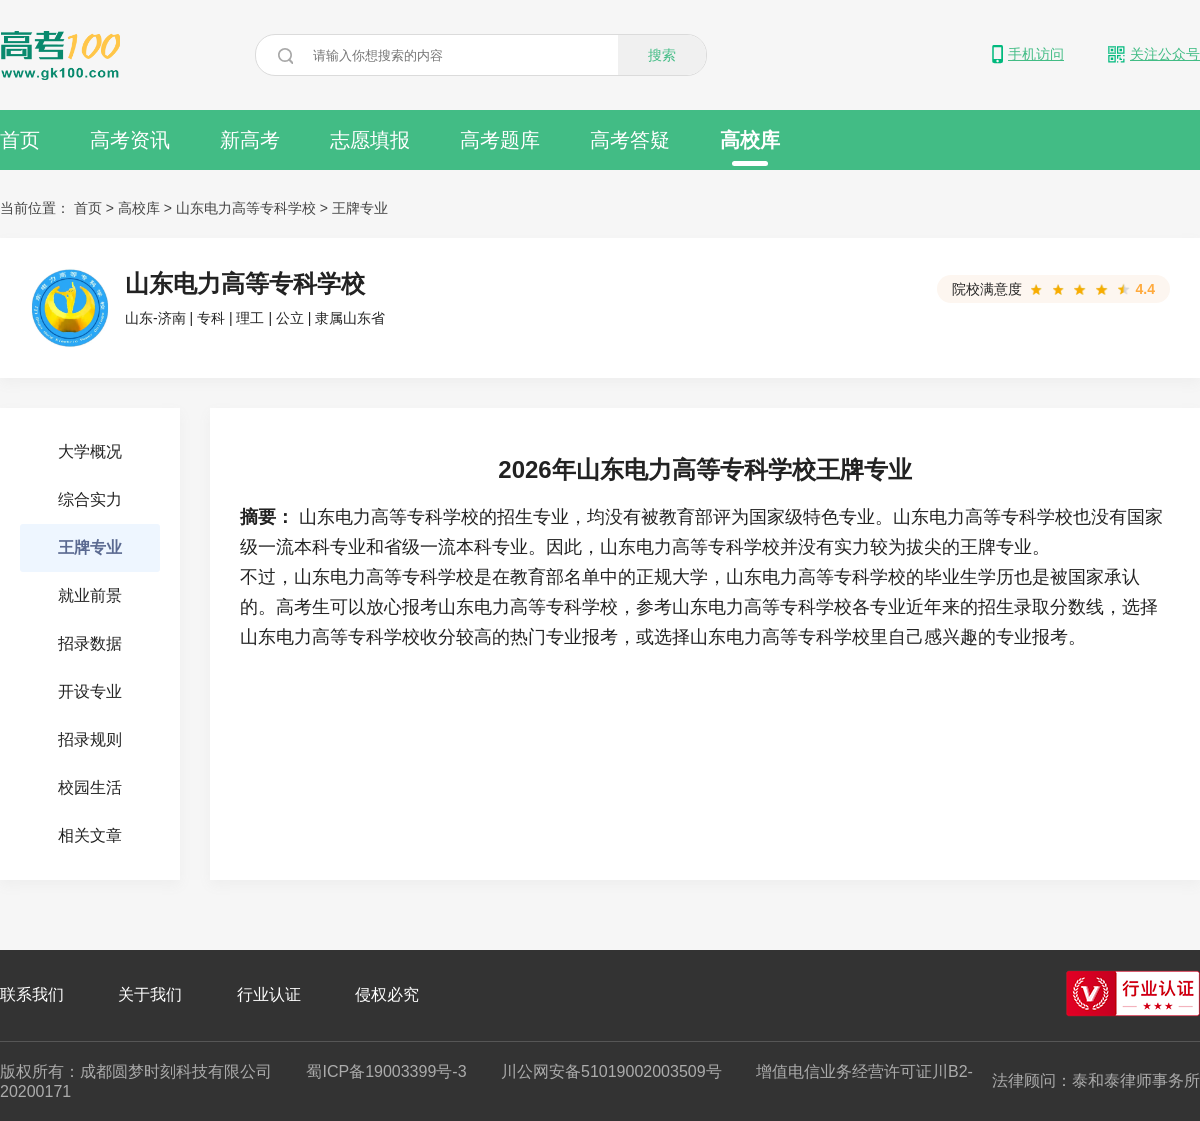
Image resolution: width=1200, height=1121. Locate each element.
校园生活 (90, 787)
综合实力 (90, 499)
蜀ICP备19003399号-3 (386, 1071)
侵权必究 (387, 994)
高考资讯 (130, 140)
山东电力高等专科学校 (246, 208)
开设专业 (90, 691)
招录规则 (90, 739)
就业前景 (90, 595)
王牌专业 (360, 208)
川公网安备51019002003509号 (611, 1071)
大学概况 (90, 451)
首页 (20, 140)
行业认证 (269, 994)
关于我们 (150, 994)
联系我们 (32, 994)
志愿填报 (370, 140)
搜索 (662, 55)
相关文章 (90, 835)
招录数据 (90, 643)
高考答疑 (630, 140)
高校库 (750, 147)
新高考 (250, 140)
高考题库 (500, 140)
